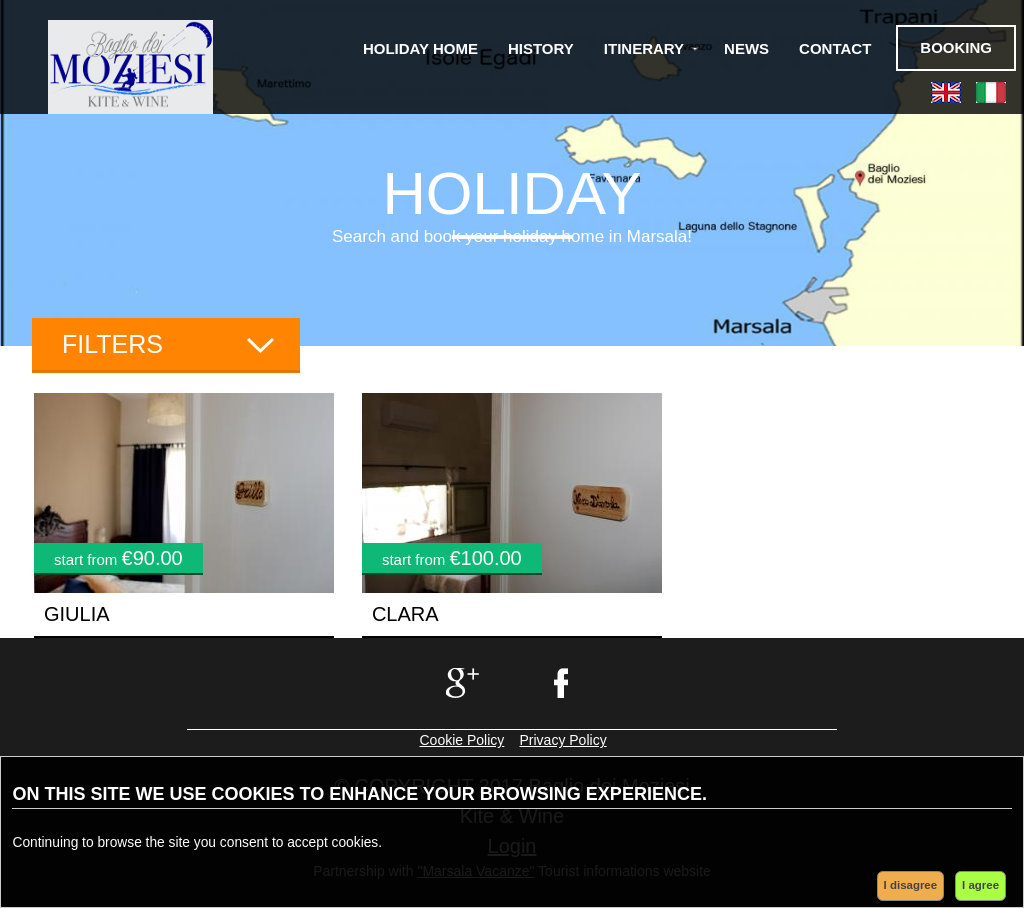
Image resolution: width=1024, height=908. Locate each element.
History (541, 48)
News (746, 48)
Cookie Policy (462, 740)
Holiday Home (420, 48)
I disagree (911, 885)
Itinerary (644, 48)
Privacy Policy (563, 740)
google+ (460, 683)
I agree (980, 885)
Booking (956, 47)
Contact (835, 48)
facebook (564, 683)
